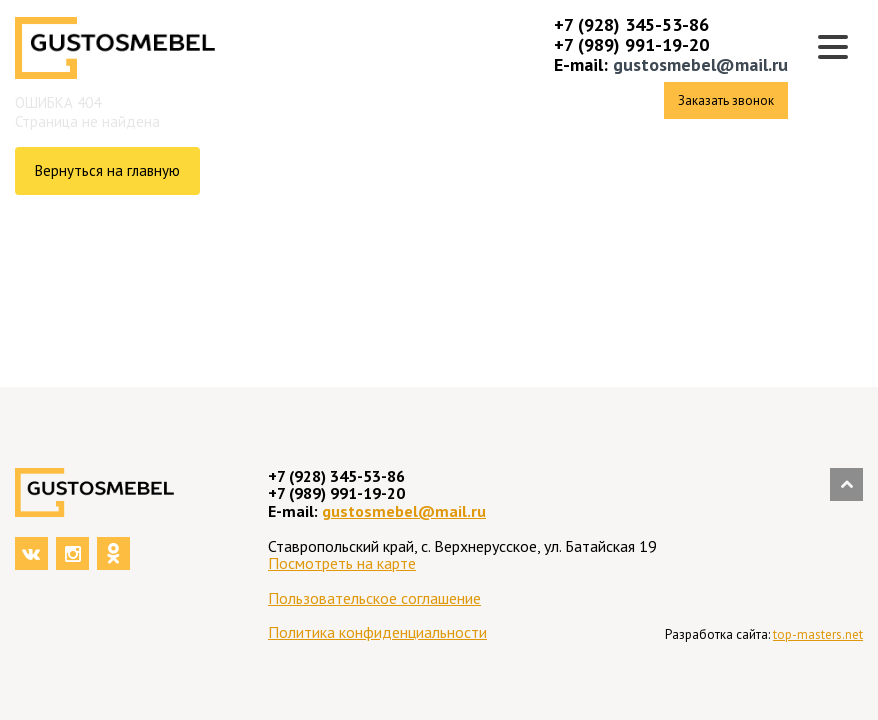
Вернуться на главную (107, 170)
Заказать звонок (726, 100)
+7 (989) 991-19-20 (631, 44)
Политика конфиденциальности (377, 632)
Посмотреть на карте (342, 563)
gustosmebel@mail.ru (700, 64)
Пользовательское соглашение (374, 598)
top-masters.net (818, 634)
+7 (566, 24)
